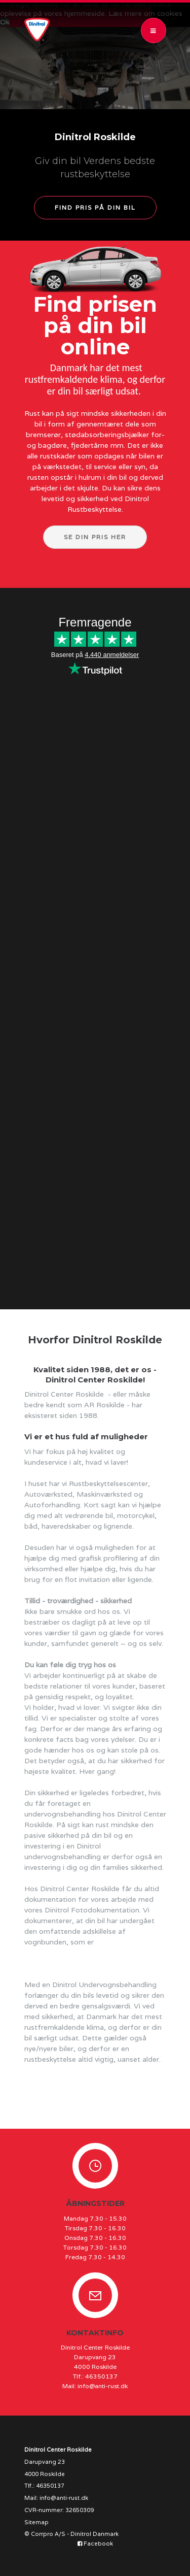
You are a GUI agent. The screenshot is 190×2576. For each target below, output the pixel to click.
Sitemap (36, 2522)
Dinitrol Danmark (94, 2533)
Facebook (95, 2543)
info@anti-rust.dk (103, 2386)
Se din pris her (95, 537)
